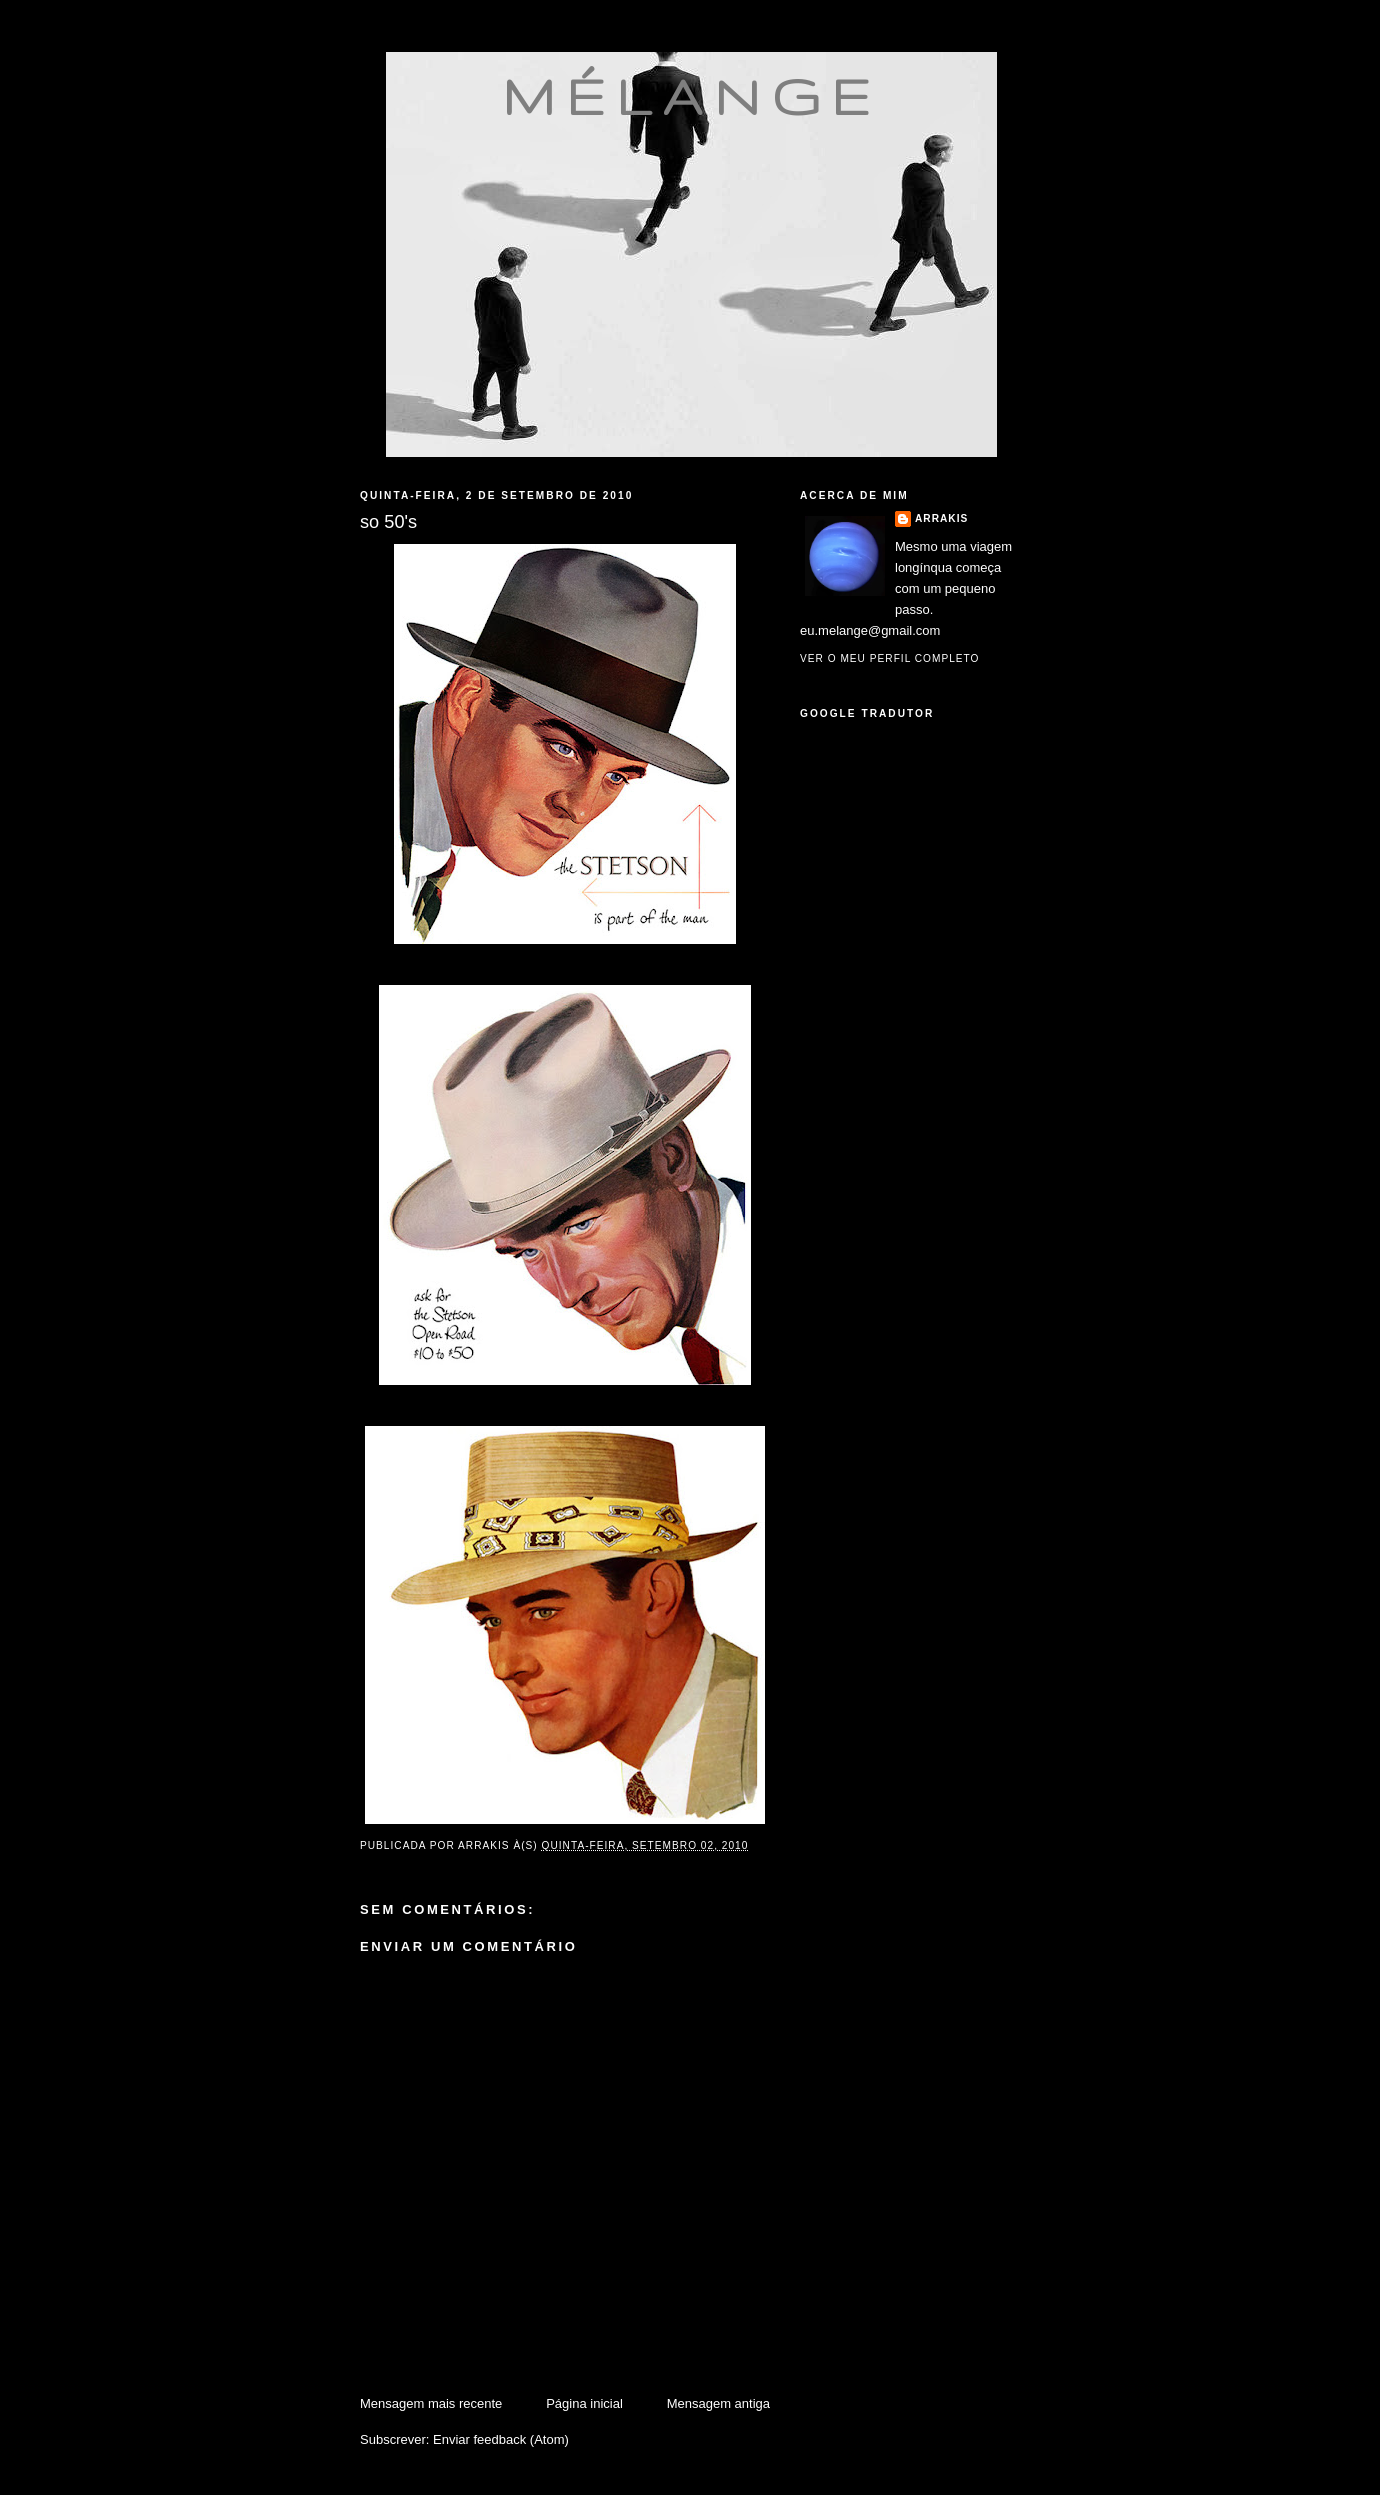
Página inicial (584, 2403)
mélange (691, 96)
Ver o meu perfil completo (890, 658)
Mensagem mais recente (431, 2403)
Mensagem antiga (718, 2403)
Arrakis (941, 518)
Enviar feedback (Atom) (501, 2439)
